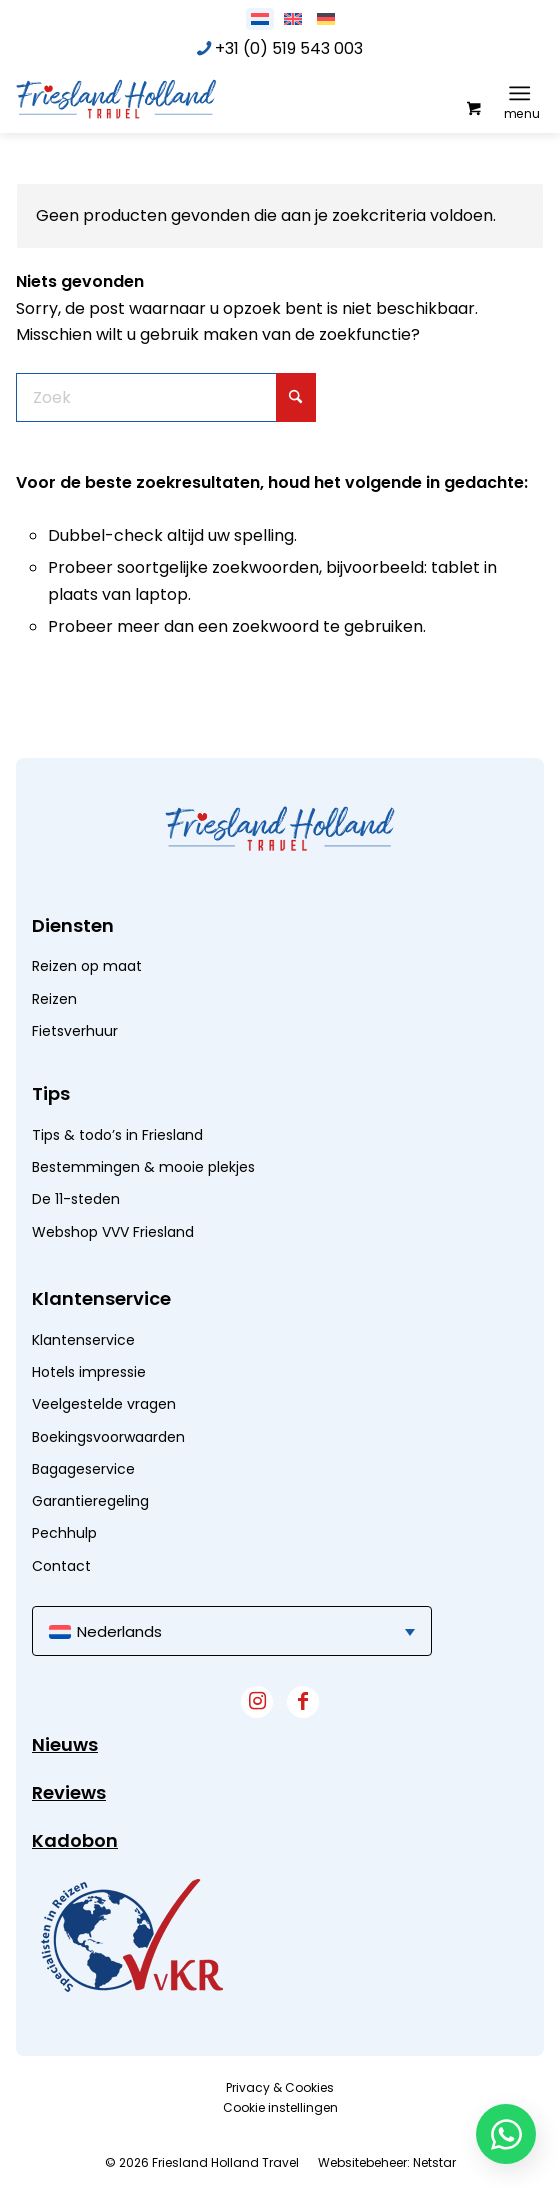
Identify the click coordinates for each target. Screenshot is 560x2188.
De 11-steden (76, 1199)
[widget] (132, 1935)
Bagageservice (83, 1469)
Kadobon (75, 1840)
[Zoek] (166, 397)
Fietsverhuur (75, 1031)
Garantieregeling (90, 1501)
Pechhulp (64, 1533)
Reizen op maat (87, 966)
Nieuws (65, 1744)
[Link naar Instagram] (257, 1702)
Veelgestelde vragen (104, 1404)
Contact (61, 1566)
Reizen (54, 999)
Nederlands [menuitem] (119, 1631)
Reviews (69, 1792)
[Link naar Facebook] (303, 1702)
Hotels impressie (89, 1372)
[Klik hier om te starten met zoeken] (296, 397)
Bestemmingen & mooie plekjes (143, 1167)
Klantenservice (83, 1340)
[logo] (166, 98)
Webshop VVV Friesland (113, 1232)
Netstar (434, 2162)
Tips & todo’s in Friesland (117, 1135)
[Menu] (519, 93)
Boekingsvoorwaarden (108, 1437)
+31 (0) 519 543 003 (289, 48)
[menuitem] (523, 93)
